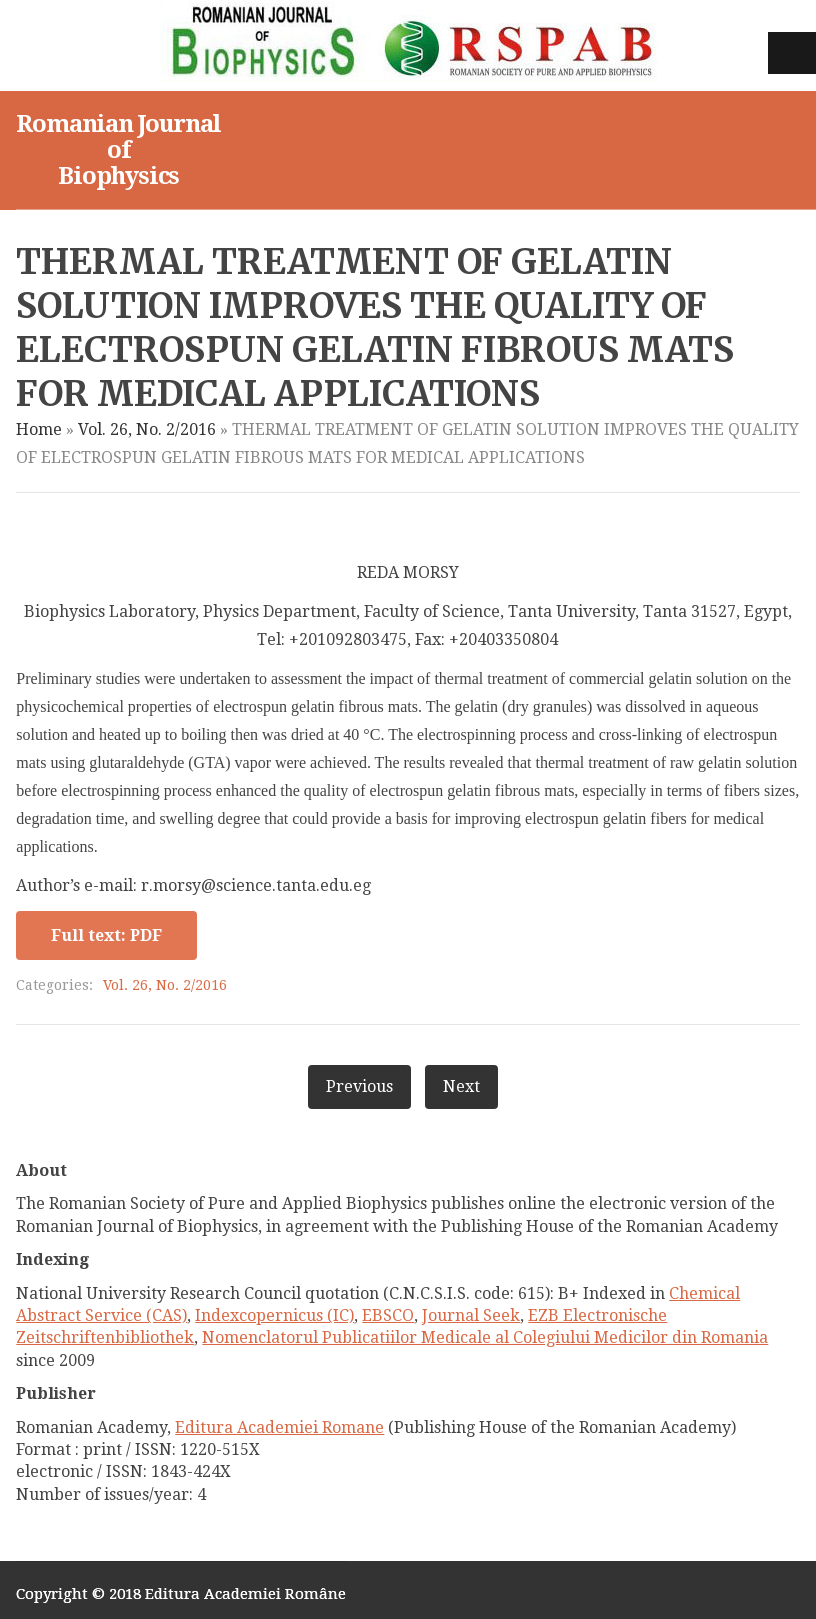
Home (39, 429)
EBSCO (388, 1315)
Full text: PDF (106, 935)
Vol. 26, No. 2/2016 (147, 429)
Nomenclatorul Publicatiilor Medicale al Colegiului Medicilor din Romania (485, 1337)
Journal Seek (471, 1315)
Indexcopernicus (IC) (274, 1315)
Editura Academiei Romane (279, 1427)
